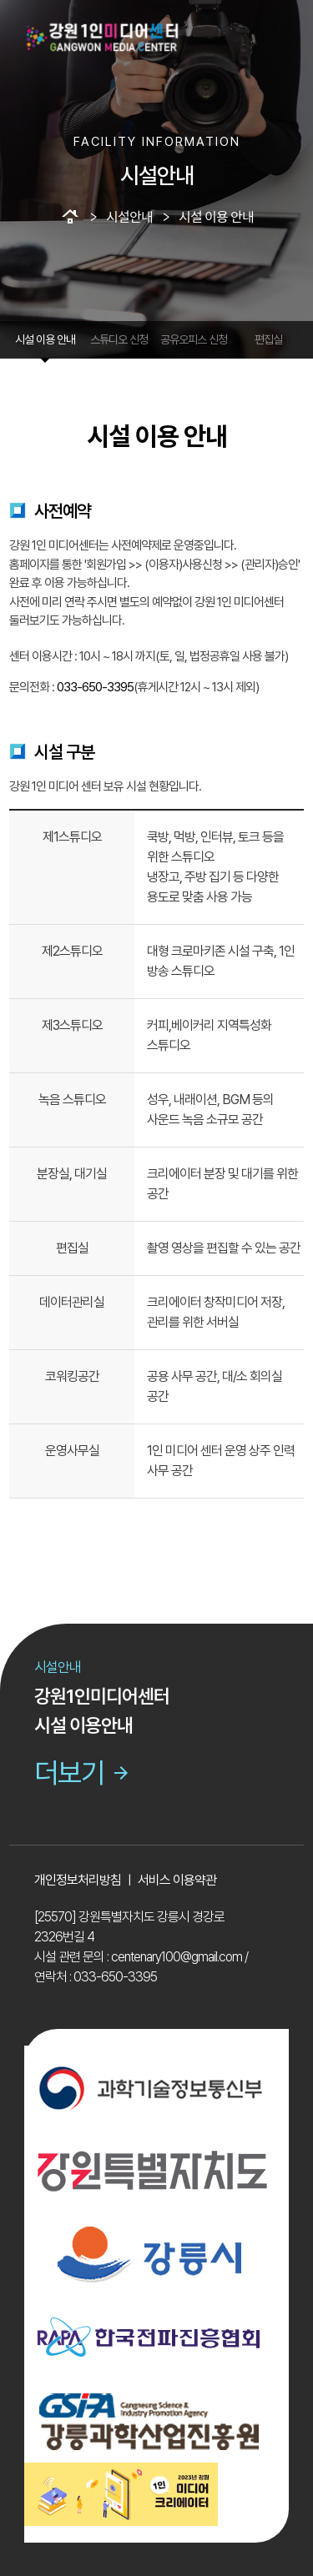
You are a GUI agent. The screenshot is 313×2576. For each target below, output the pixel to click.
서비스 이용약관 (177, 1880)
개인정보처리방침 (77, 1880)
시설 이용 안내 (45, 339)
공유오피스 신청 (193, 339)
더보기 (82, 1773)
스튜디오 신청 (119, 339)
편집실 (268, 339)
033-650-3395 (95, 687)
